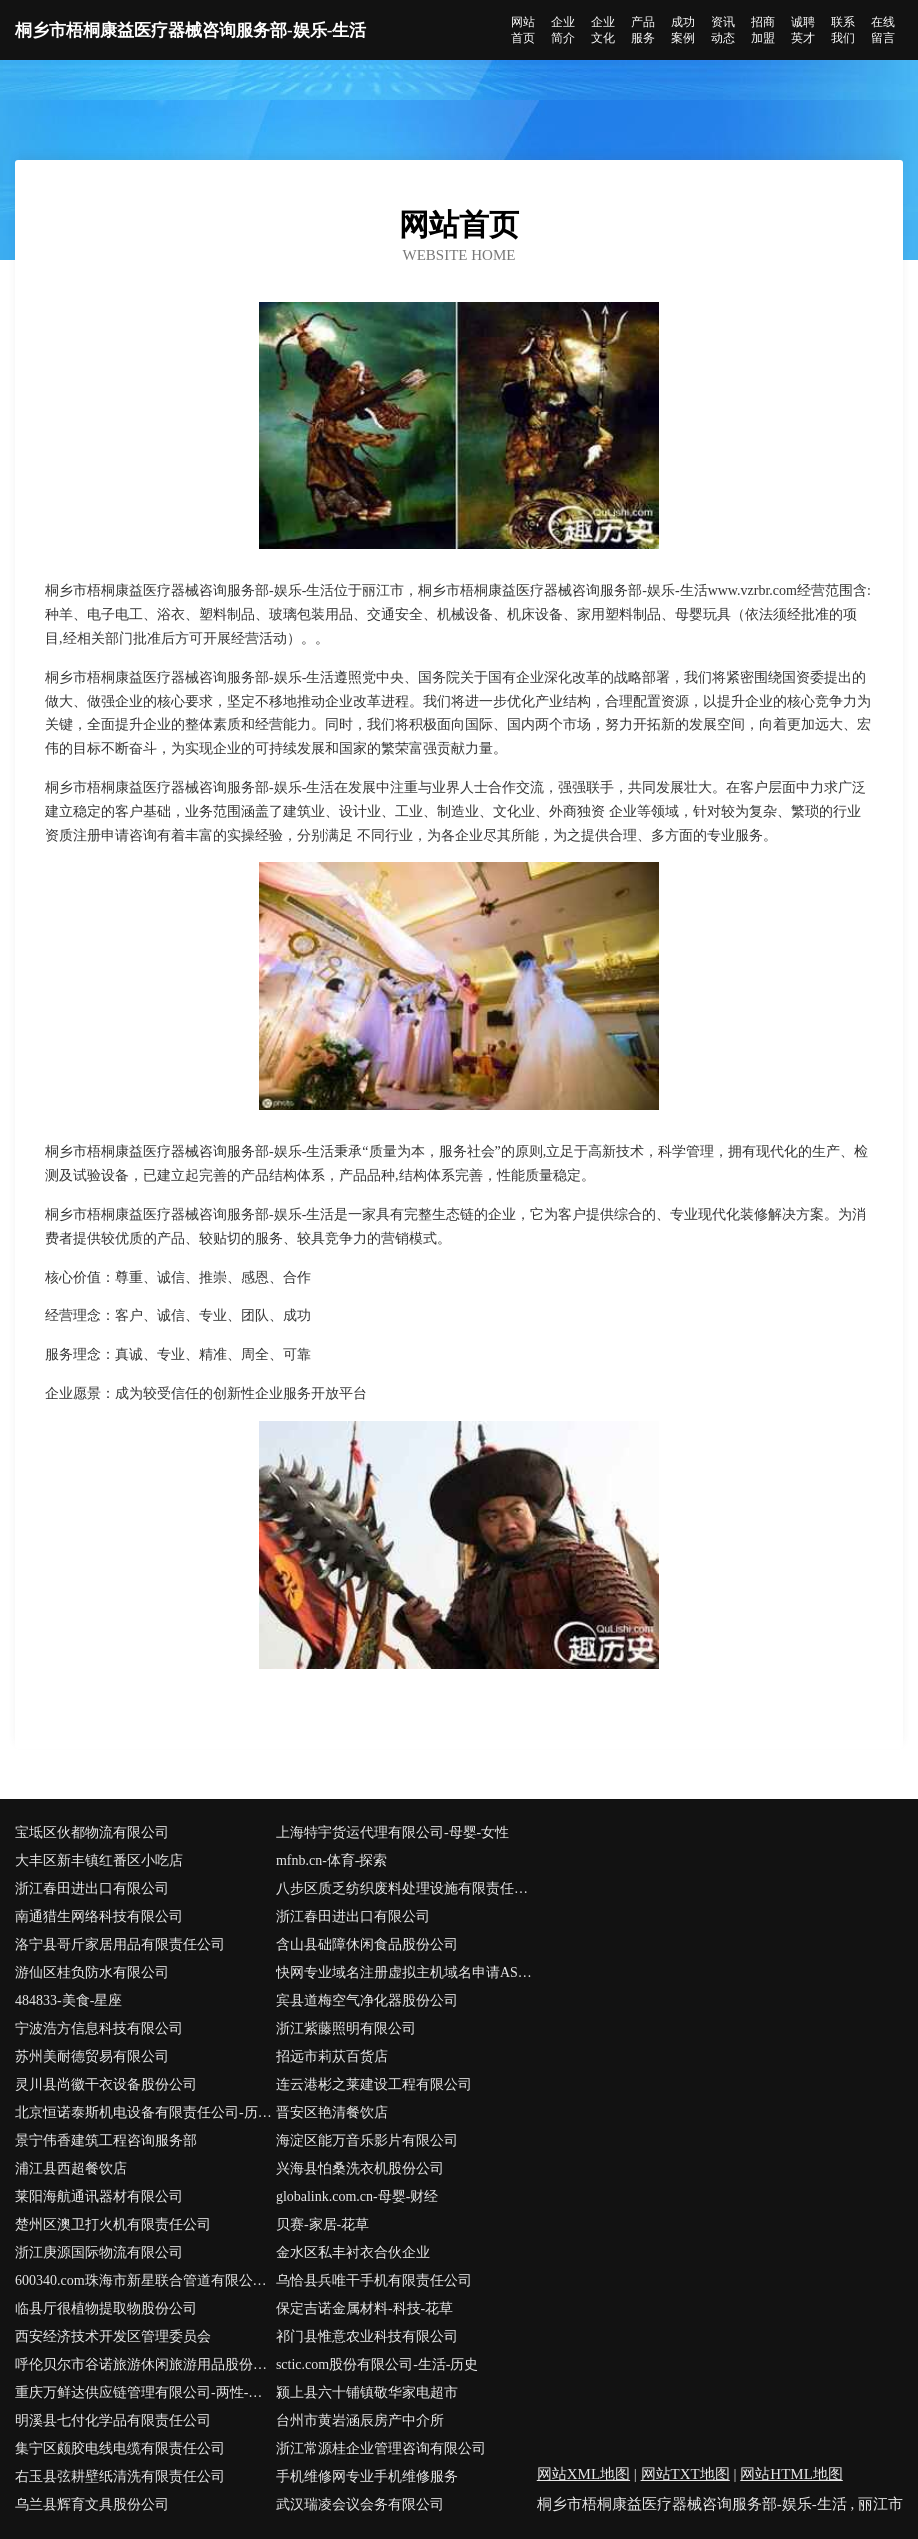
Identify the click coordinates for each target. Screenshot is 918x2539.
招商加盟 (763, 30)
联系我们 (843, 30)
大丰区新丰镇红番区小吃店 (99, 1860)
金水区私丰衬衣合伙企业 (353, 2252)
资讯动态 (723, 30)
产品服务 (643, 30)
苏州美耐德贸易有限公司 (92, 2056)
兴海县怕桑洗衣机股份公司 (360, 2168)
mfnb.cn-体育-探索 (332, 1860)
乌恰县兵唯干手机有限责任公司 (374, 2280)
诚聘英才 (803, 30)
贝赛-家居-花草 (322, 2224)
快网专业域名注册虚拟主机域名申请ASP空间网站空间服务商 (406, 1972)
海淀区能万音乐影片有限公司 (367, 2140)
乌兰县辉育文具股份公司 (92, 2504)
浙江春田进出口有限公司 (92, 1888)
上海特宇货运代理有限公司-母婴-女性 (392, 1832)
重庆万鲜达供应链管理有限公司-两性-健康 (145, 2392)
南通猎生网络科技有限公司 (99, 1916)
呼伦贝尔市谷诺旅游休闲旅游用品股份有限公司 (145, 2364)
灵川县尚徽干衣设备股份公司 (106, 2084)
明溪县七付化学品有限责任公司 (113, 2420)
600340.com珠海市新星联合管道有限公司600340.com (145, 2280)
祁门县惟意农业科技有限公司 (367, 2336)
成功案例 (683, 30)
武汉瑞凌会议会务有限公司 (360, 2504)
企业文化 (603, 30)
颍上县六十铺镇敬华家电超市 (367, 2392)
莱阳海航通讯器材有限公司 (99, 2196)
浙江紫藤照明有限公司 (346, 2028)
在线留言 (883, 30)
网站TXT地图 (685, 2474)
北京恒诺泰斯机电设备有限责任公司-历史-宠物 (145, 2112)
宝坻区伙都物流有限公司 (92, 1832)
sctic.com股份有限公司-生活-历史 (377, 2364)
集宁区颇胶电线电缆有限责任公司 (120, 2448)
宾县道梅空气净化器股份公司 (367, 2000)
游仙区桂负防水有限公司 (92, 1972)
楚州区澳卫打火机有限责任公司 (113, 2224)
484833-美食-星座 (68, 2000)
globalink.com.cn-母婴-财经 (357, 2196)
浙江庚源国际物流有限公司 (99, 2252)
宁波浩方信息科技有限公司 (99, 2028)
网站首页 (523, 30)
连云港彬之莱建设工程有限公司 (374, 2084)
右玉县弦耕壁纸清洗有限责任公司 (120, 2476)
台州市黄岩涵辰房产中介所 (360, 2420)
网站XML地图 (583, 2474)
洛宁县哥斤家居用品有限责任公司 (120, 1944)
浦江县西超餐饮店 (71, 2168)
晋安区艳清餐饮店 (332, 2112)
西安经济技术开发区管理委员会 (113, 2336)
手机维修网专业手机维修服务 (367, 2476)
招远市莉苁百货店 (332, 2056)
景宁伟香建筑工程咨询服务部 (106, 2140)
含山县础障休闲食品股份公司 (367, 1944)
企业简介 (563, 30)
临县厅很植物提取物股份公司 (106, 2308)
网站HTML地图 (791, 2474)
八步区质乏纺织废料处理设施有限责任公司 (406, 1888)
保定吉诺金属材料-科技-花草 (364, 2308)
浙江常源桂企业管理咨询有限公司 (381, 2448)
